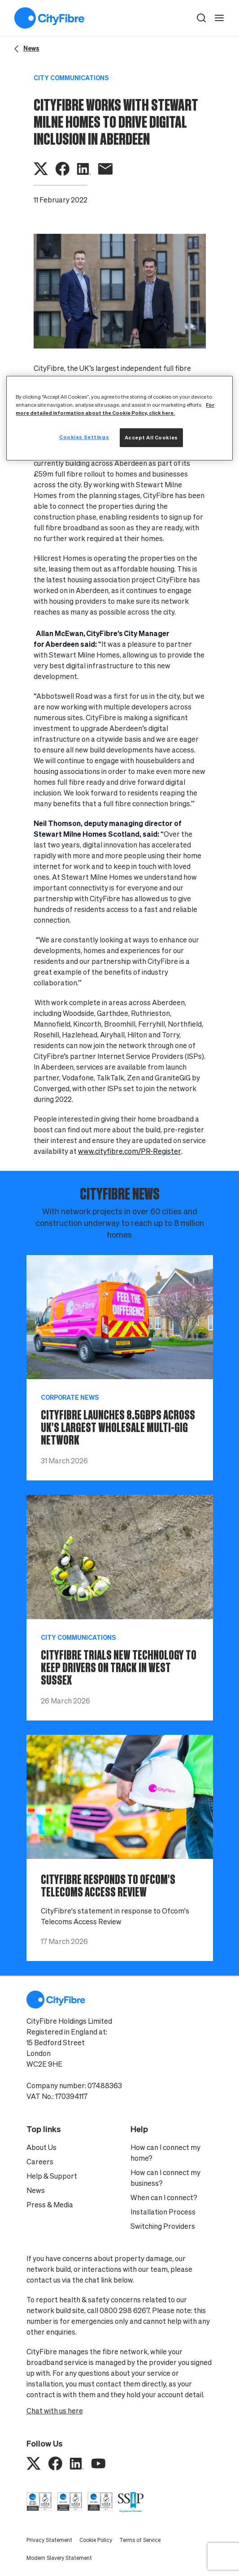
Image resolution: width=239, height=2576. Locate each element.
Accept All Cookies (151, 437)
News (35, 2190)
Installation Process (163, 2212)
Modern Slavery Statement (59, 2558)
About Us (41, 2147)
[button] (201, 18)
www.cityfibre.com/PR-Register (129, 1151)
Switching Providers (162, 2226)
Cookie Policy (95, 2540)
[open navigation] (219, 18)
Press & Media (49, 2205)
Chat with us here (54, 2411)
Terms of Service (140, 2540)
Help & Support (51, 2176)
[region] (119, 418)
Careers (39, 2162)
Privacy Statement (49, 2540)
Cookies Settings (84, 437)
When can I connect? (163, 2197)
